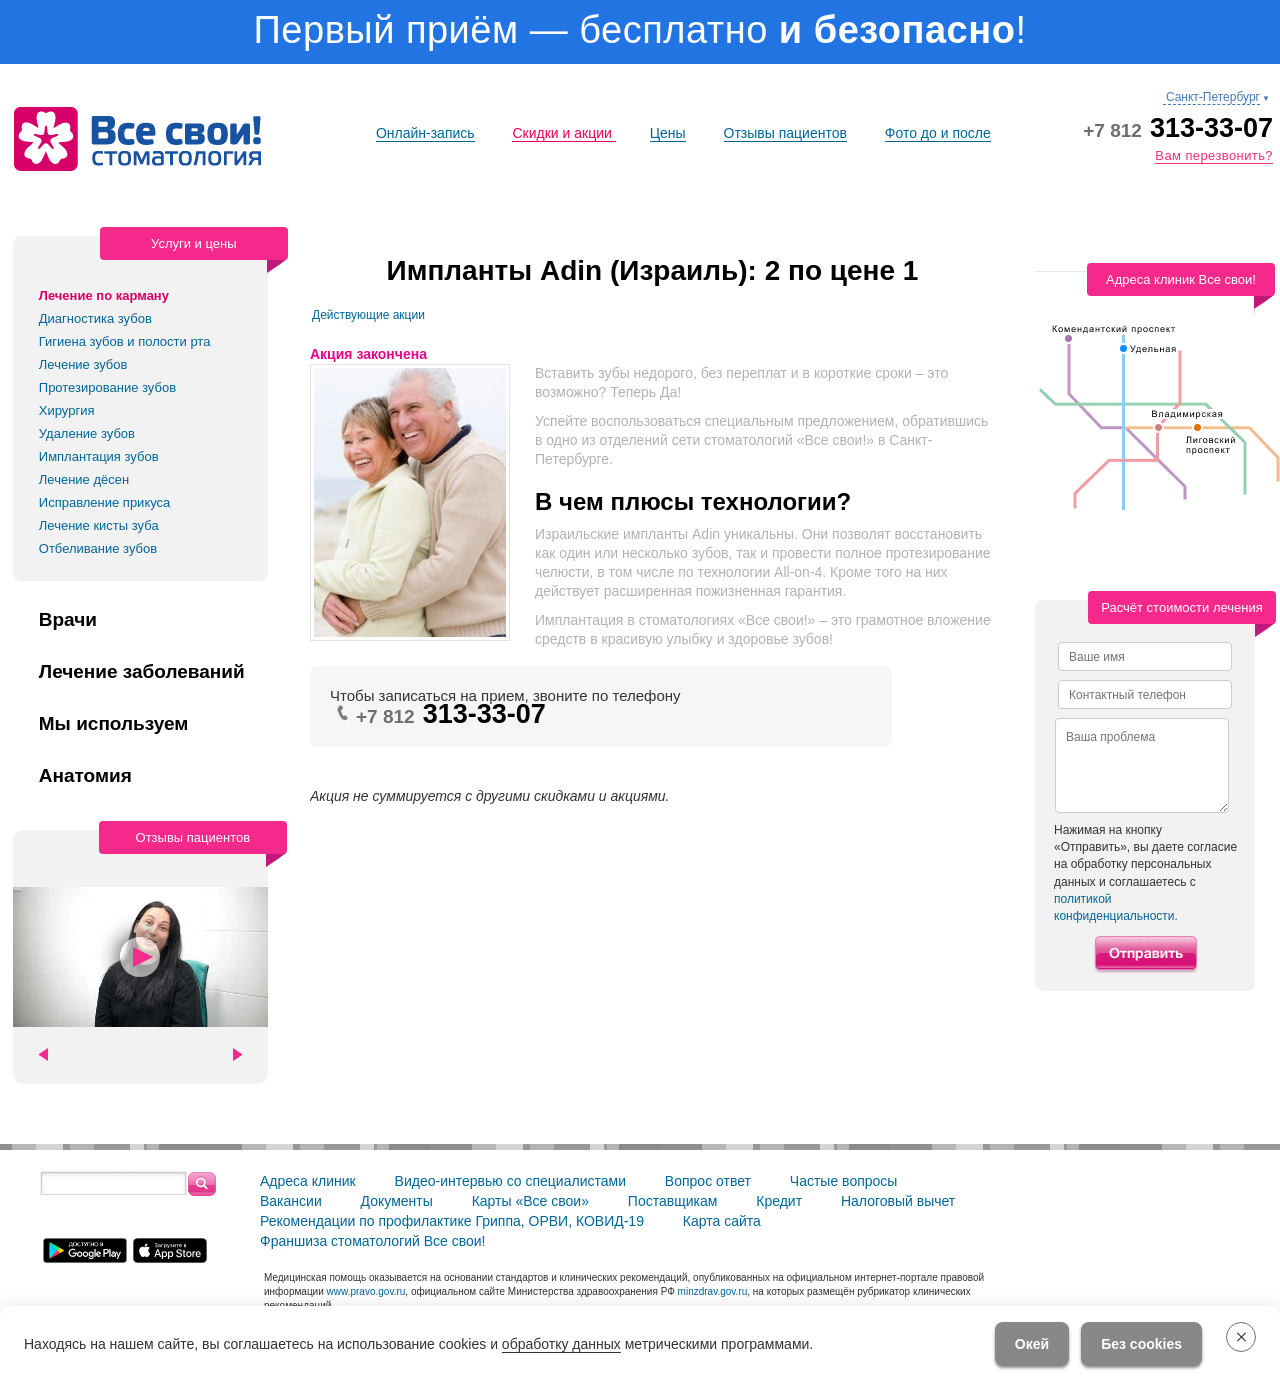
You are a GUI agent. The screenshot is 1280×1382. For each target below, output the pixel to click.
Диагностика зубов (95, 318)
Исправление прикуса (105, 502)
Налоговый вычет (898, 1201)
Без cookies (1141, 1344)
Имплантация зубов (99, 456)
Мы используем (114, 724)
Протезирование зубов (107, 387)
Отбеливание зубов (98, 548)
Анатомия (85, 776)
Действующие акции (368, 315)
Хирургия (67, 410)
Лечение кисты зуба (99, 525)
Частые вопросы (844, 1181)
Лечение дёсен (84, 479)
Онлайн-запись (425, 133)
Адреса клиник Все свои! (1181, 279)
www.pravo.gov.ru (366, 1291)
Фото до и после (938, 133)
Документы (397, 1201)
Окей (1032, 1344)
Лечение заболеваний (142, 672)
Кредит (779, 1201)
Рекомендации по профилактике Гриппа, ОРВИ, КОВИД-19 (452, 1221)
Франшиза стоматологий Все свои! (373, 1241)
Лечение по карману (104, 295)
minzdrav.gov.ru (713, 1291)
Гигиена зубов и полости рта (125, 341)
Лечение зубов (83, 364)
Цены (668, 133)
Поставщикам (673, 1201)
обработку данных (561, 1344)
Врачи (68, 620)
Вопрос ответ (708, 1181)
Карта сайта (722, 1221)
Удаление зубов (87, 433)
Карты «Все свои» (530, 1201)
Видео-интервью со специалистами (510, 1181)
